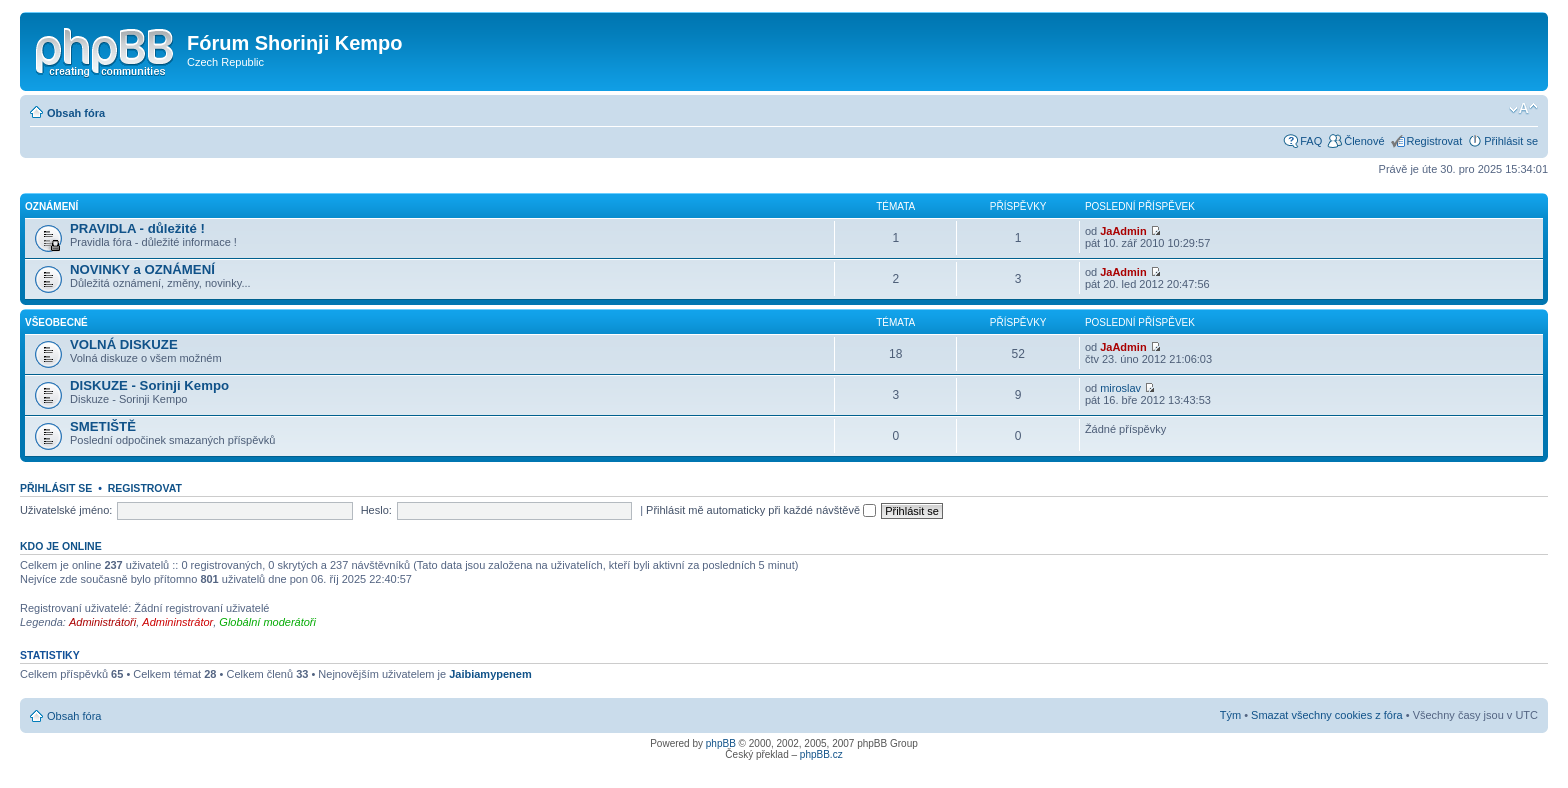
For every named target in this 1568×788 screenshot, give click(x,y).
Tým (1230, 715)
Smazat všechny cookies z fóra (1327, 715)
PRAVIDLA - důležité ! (137, 228)
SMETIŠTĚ (103, 426)
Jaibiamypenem (490, 674)
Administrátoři (102, 622)
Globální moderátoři (267, 622)
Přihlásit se (1511, 141)
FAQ (1311, 141)
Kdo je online (61, 546)
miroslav (1120, 388)
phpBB (721, 743)
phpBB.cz (821, 754)
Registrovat (1435, 141)
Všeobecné (56, 322)
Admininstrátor (177, 622)
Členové (1364, 141)
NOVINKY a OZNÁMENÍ (142, 269)
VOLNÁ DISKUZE (124, 344)
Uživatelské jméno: (66, 510)
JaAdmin (1123, 231)
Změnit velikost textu (1523, 109)
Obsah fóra (76, 113)
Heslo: (376, 510)
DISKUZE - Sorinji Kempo (149, 385)
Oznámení (51, 206)
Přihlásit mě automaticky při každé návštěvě (761, 510)
